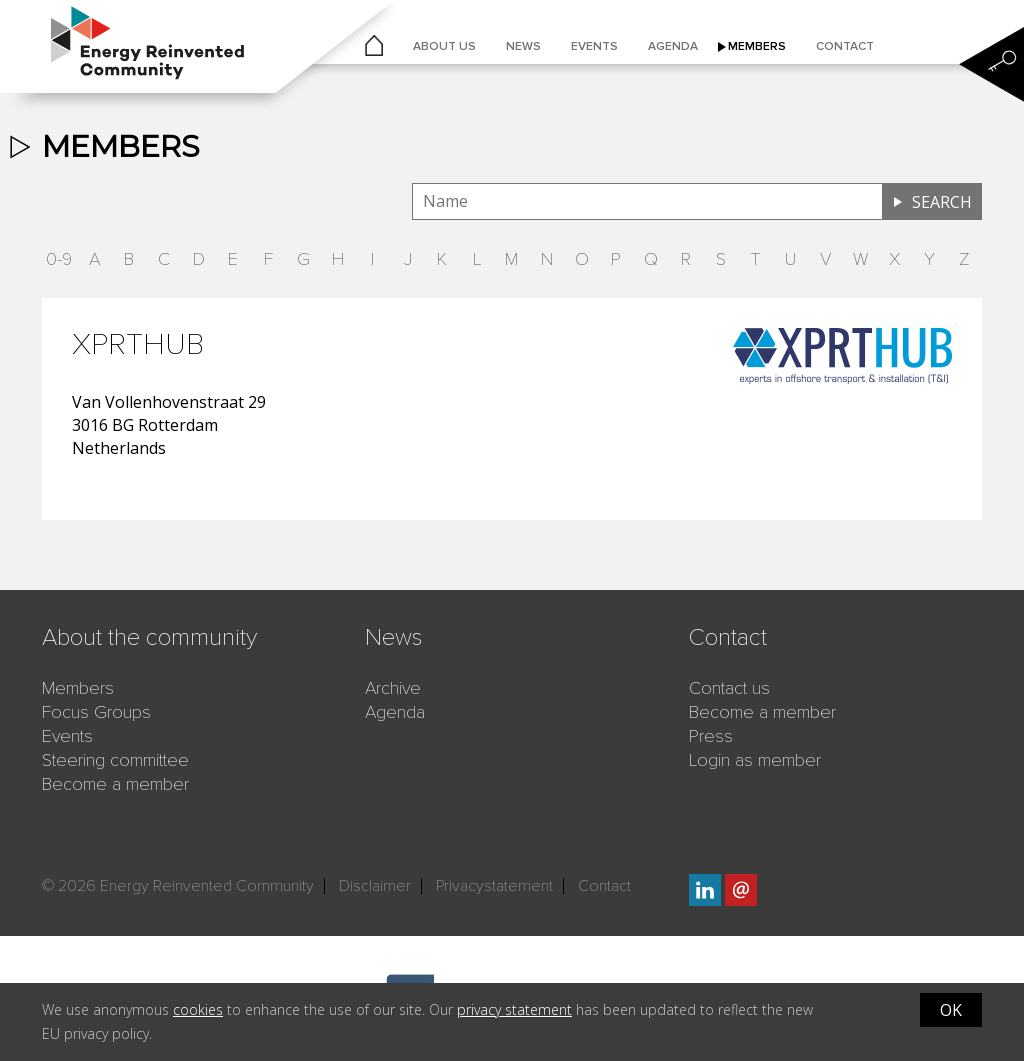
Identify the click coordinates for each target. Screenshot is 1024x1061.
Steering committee (115, 760)
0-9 (59, 259)
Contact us (729, 688)
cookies (198, 1009)
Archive (393, 688)
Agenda (673, 46)
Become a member (115, 784)
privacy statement (514, 1009)
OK (951, 1010)
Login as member (755, 760)
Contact (845, 46)
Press (711, 736)
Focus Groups (96, 712)
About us (444, 46)
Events (594, 46)
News (523, 46)
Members (757, 46)
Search (942, 202)
